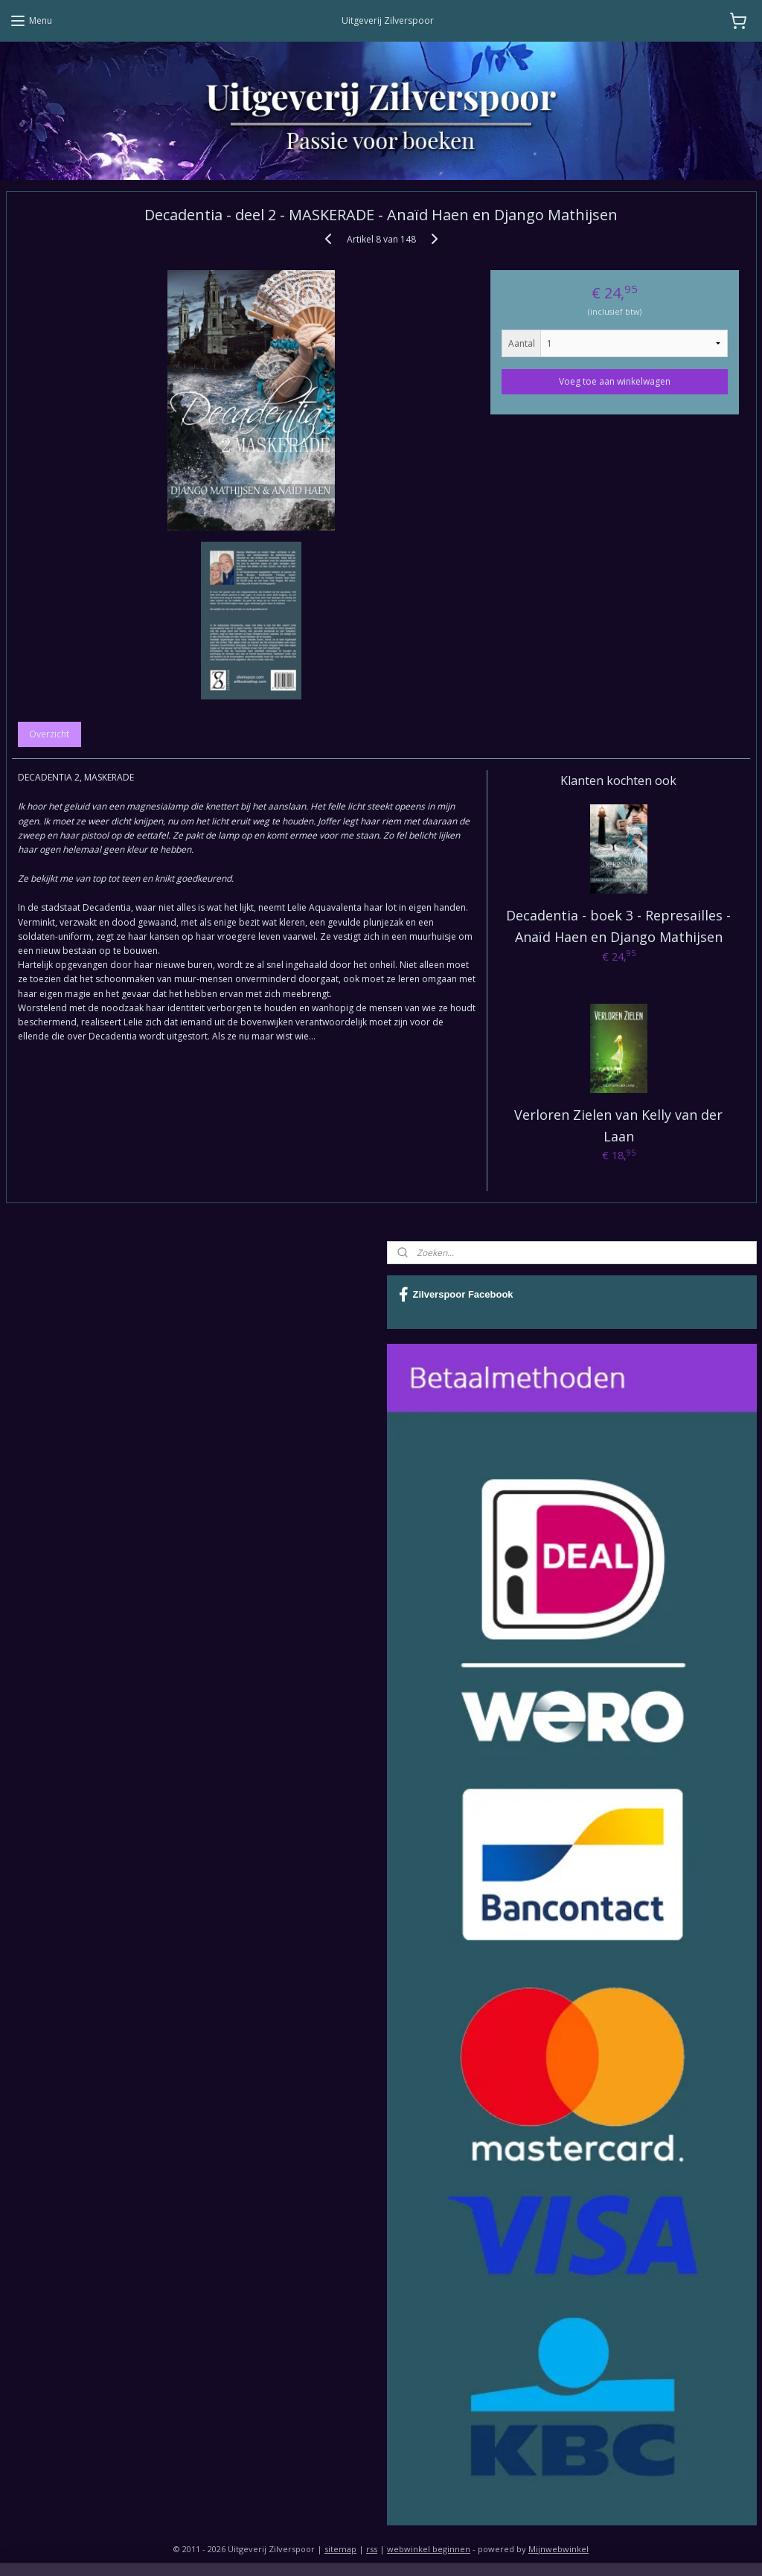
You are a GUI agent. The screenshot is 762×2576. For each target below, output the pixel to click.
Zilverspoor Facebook (456, 1294)
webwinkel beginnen (428, 2548)
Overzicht (49, 734)
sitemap (340, 2548)
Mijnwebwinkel (558, 2548)
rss (371, 2548)
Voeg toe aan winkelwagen (614, 381)
